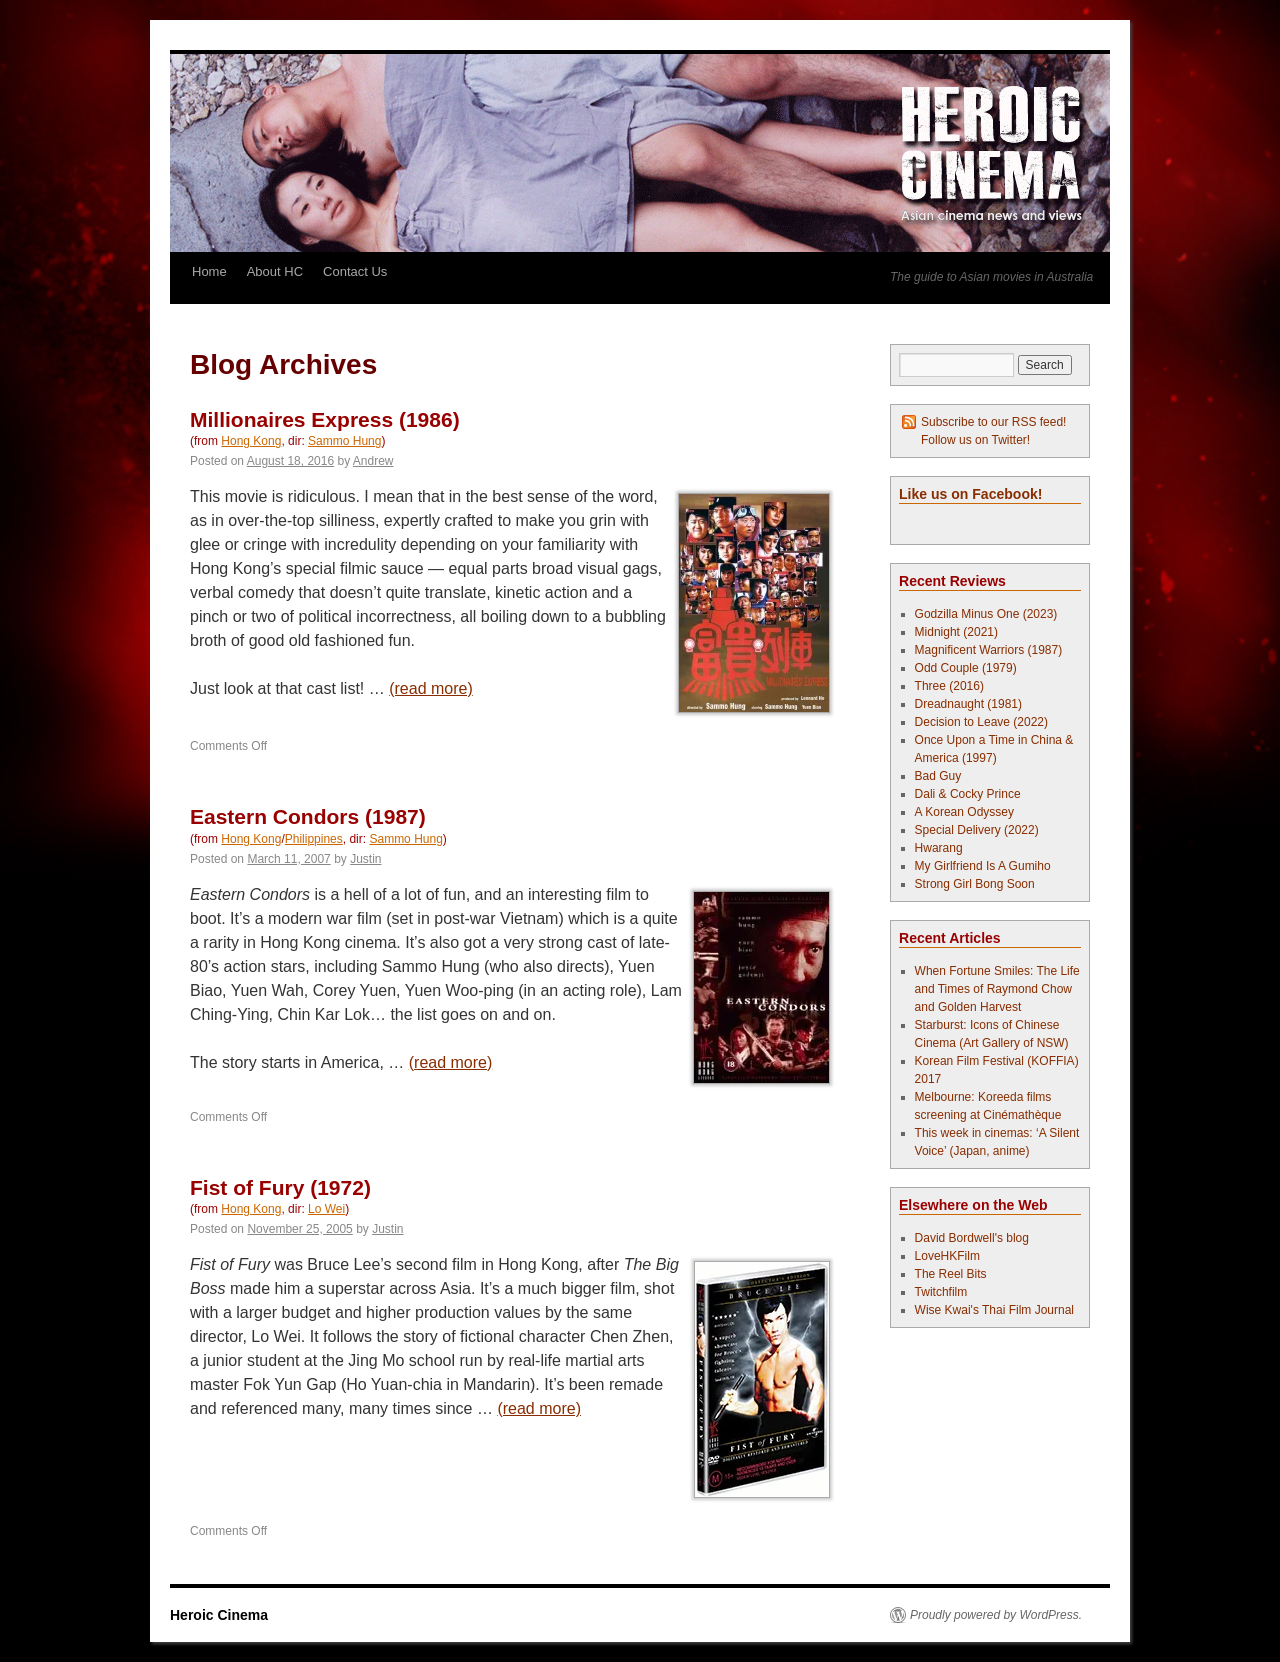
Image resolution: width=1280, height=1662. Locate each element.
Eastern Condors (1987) (308, 816)
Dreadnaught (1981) (968, 704)
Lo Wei (326, 1209)
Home (209, 271)
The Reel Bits (951, 1274)
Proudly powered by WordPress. (996, 1615)
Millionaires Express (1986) (325, 419)
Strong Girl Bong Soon (975, 884)
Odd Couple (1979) (966, 668)
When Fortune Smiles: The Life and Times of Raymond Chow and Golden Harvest (997, 989)
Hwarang (939, 848)
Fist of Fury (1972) (280, 1187)
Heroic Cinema (219, 1615)
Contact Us (355, 271)
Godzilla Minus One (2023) (986, 614)
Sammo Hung (344, 441)
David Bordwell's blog (972, 1238)
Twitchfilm (941, 1292)
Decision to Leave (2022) (981, 722)
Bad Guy (938, 776)
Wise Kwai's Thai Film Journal (994, 1310)
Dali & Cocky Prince (968, 794)
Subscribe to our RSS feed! (993, 422)
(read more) (431, 688)
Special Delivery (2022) (977, 830)
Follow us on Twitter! (975, 440)
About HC (275, 271)
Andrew (373, 461)
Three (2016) (949, 686)
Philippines (314, 839)
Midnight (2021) (956, 632)
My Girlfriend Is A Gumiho (983, 866)
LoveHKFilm (947, 1256)
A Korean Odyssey (964, 812)
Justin (365, 859)
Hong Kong (251, 441)
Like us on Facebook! (970, 494)
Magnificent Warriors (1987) (989, 650)
